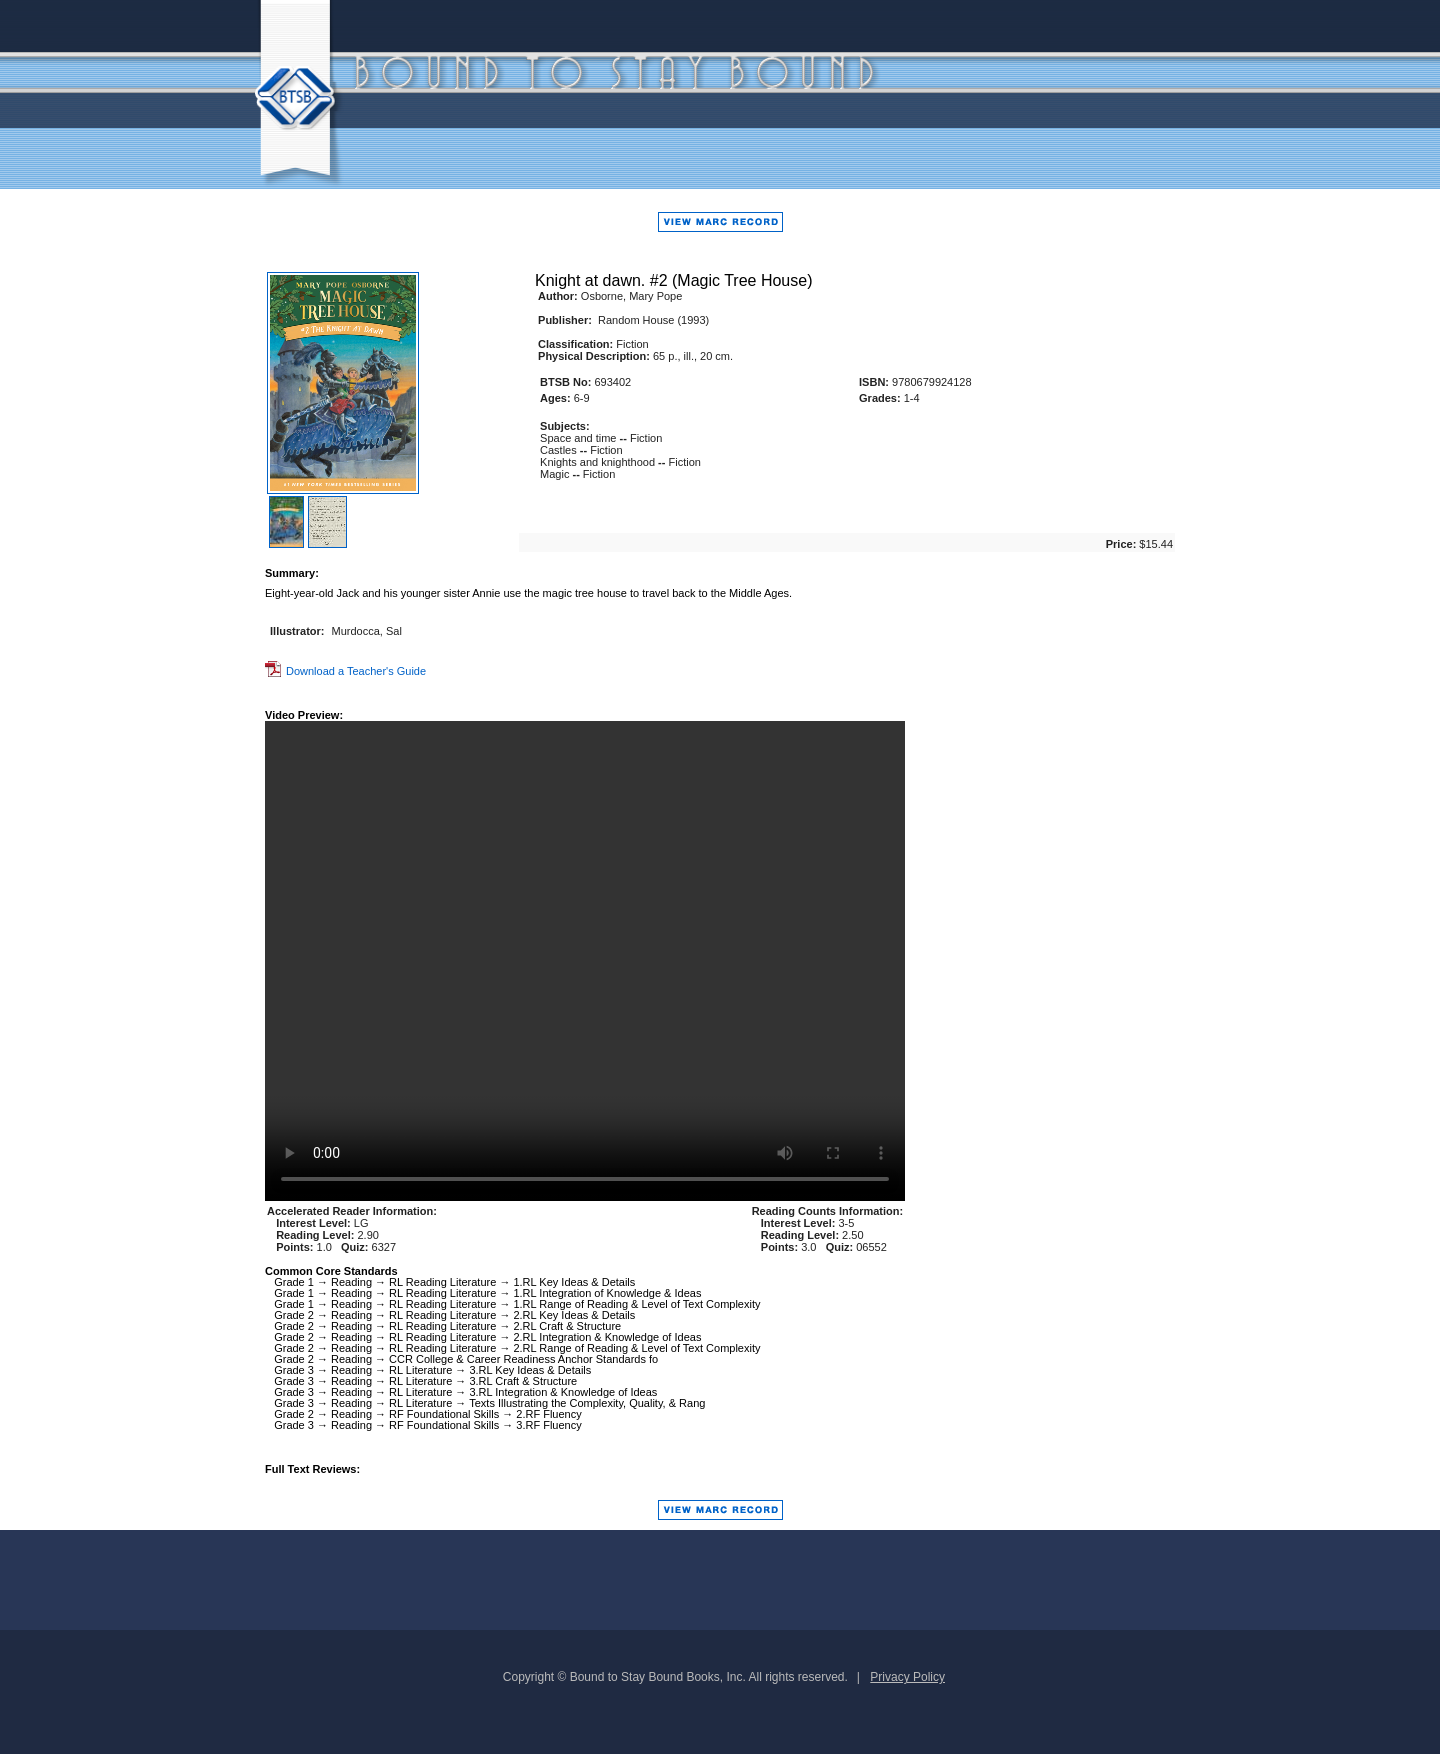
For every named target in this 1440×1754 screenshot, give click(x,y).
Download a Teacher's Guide (345, 671)
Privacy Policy (907, 1677)
